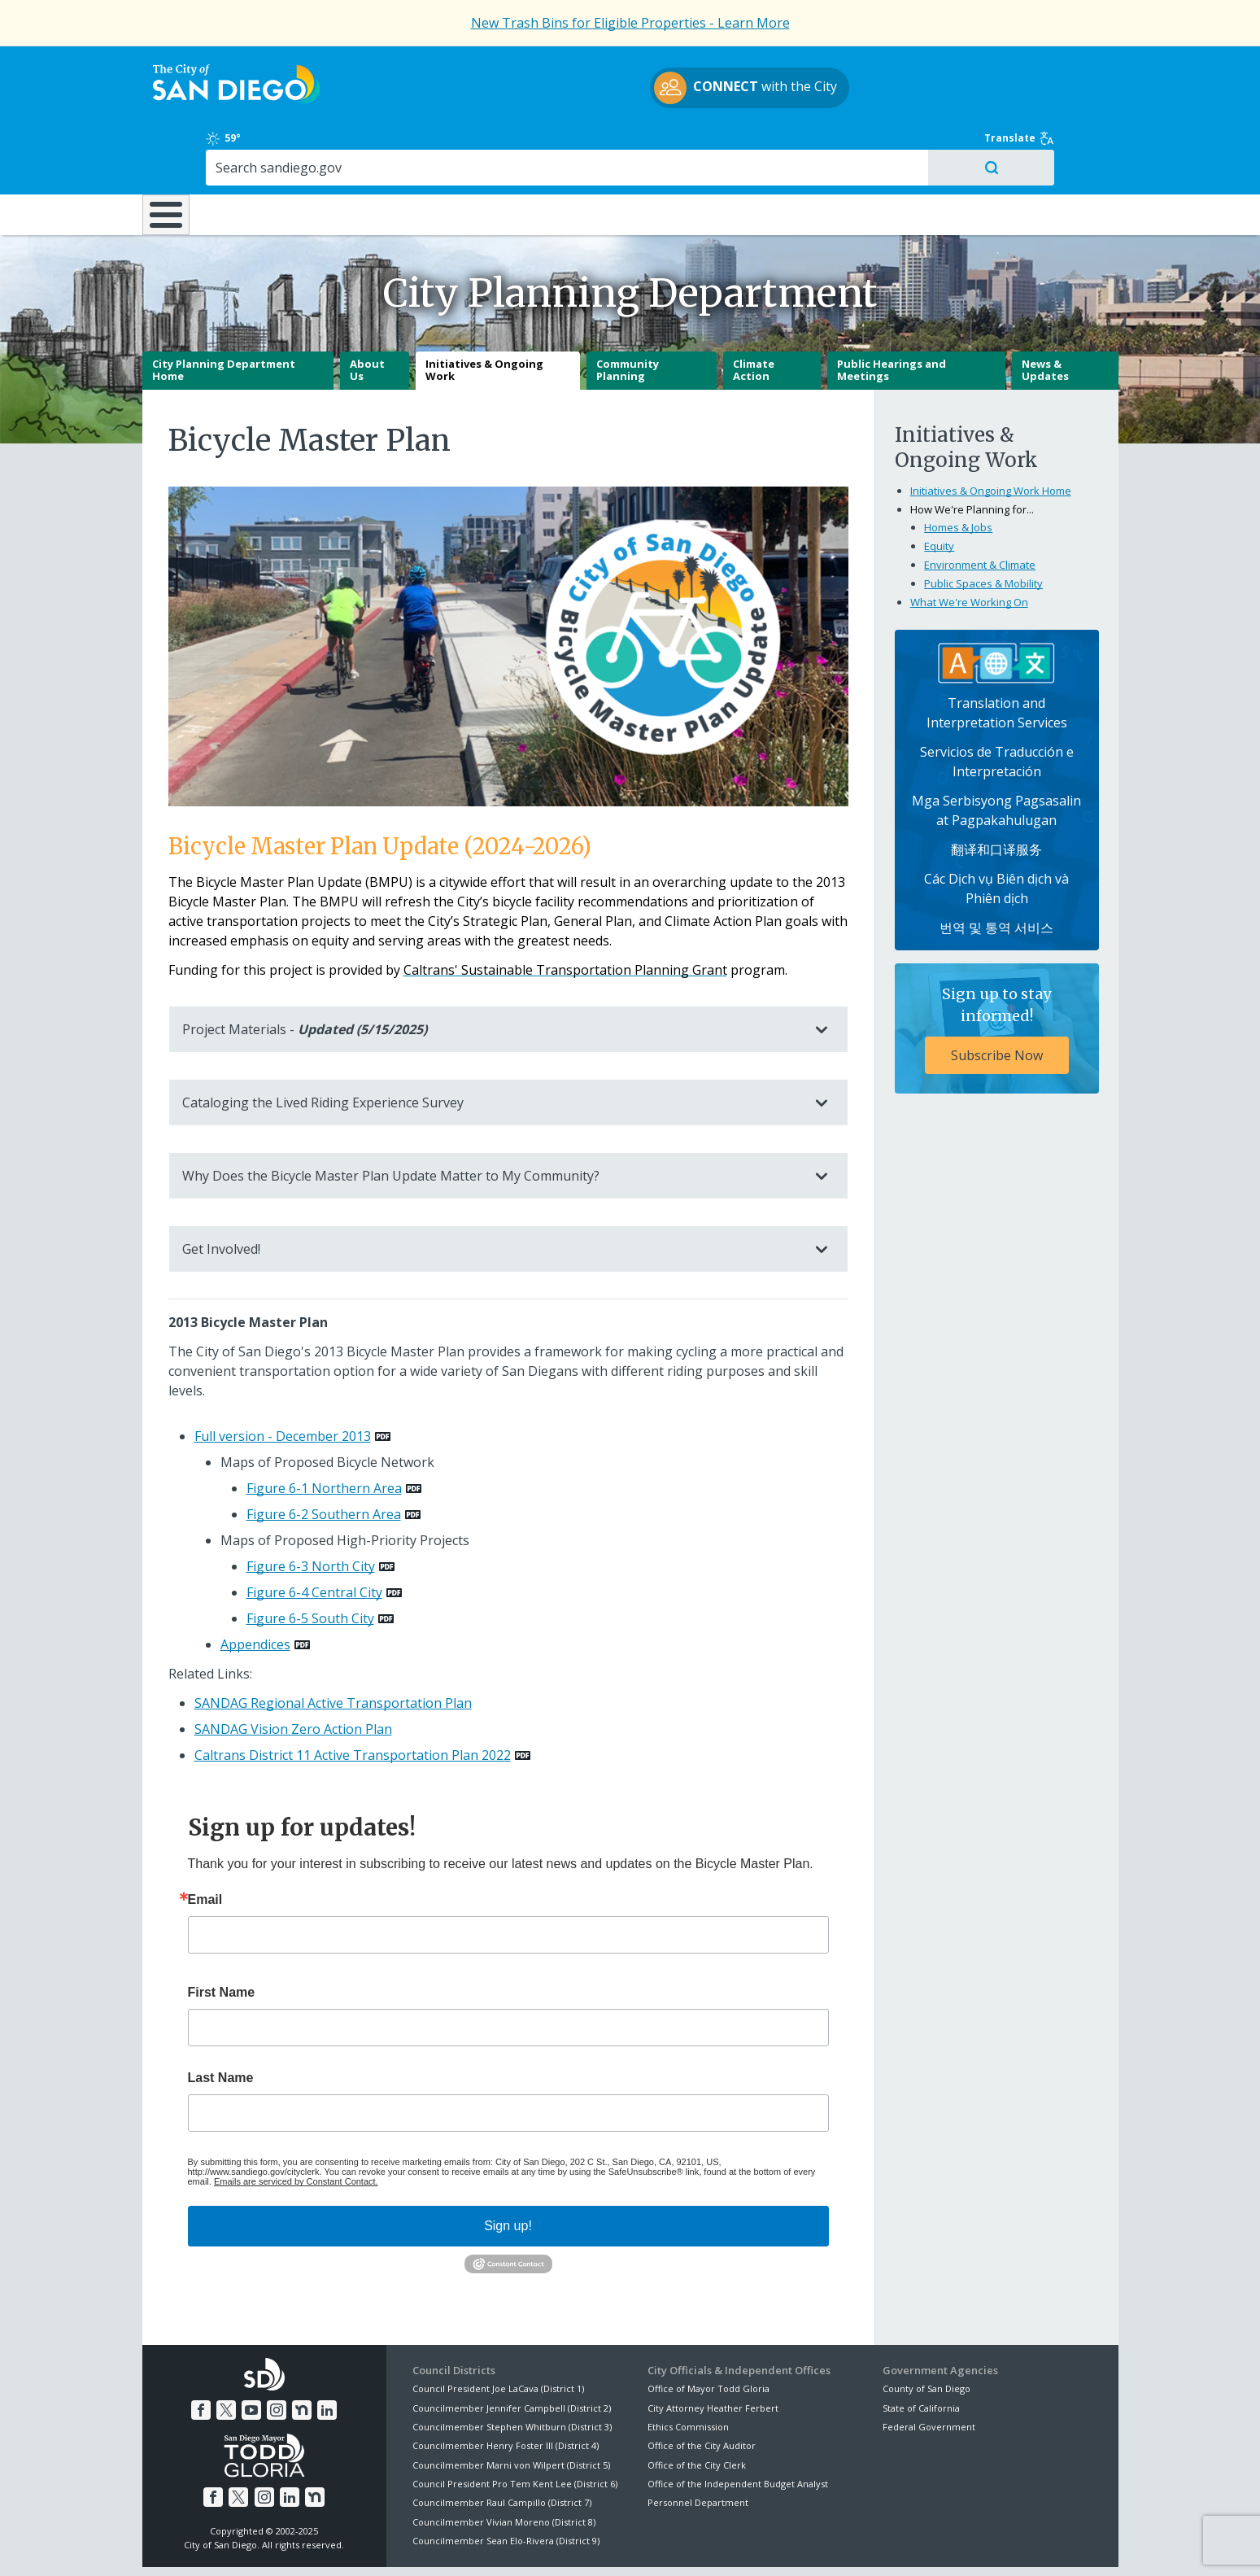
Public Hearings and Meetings (891, 314)
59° (891, 66)
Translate (1083, 66)
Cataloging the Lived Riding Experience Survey (492, 1046)
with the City (625, 90)
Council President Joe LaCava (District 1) (498, 2332)
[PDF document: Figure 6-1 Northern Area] (333, 1432)
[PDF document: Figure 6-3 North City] (320, 1510)
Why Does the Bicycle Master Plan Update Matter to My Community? (492, 1120)
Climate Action (753, 314)
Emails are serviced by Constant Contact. (296, 2125)
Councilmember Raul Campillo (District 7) (501, 2446)
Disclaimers (426, 2544)
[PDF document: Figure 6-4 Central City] (324, 1536)
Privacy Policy (510, 2544)
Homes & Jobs (958, 471)
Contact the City (816, 2544)
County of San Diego (926, 2332)
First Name (221, 1936)
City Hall (1037, 146)
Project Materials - (492, 973)
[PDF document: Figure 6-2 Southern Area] (333, 1458)
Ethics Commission (688, 2370)
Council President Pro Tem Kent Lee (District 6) (514, 2427)
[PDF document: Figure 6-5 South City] (320, 1562)
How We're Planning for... (972, 453)
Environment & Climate (979, 508)
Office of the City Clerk (696, 2409)
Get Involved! (492, 1193)
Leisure (278, 146)
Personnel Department (697, 2446)
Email (205, 1843)
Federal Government (929, 2370)
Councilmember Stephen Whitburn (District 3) (512, 2370)
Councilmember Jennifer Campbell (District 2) (511, 2351)
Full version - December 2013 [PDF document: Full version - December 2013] (282, 1380)
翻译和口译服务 (996, 793)
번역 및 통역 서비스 (996, 871)
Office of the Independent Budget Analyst (737, 2427)
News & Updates (1045, 314)
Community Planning (627, 314)
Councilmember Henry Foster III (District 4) (505, 2389)
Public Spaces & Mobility (983, 527)
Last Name (221, 2021)
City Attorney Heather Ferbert (712, 2351)
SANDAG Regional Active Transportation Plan (333, 1647)
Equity (939, 489)
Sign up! (508, 2170)
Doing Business (573, 146)
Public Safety (877, 146)
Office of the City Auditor (701, 2389)
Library (721, 146)
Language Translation (701, 2544)
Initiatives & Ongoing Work (484, 314)
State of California (921, 2351)
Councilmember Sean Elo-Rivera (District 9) (505, 2484)
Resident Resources (426, 146)
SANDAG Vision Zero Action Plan (293, 1673)
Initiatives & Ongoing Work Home (990, 434)
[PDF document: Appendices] (265, 1588)
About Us (367, 314)
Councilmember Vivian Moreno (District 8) (503, 2466)
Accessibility (596, 2544)
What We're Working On (969, 546)
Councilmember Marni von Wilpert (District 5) (511, 2409)
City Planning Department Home (223, 314)
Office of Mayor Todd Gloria (708, 2332)
